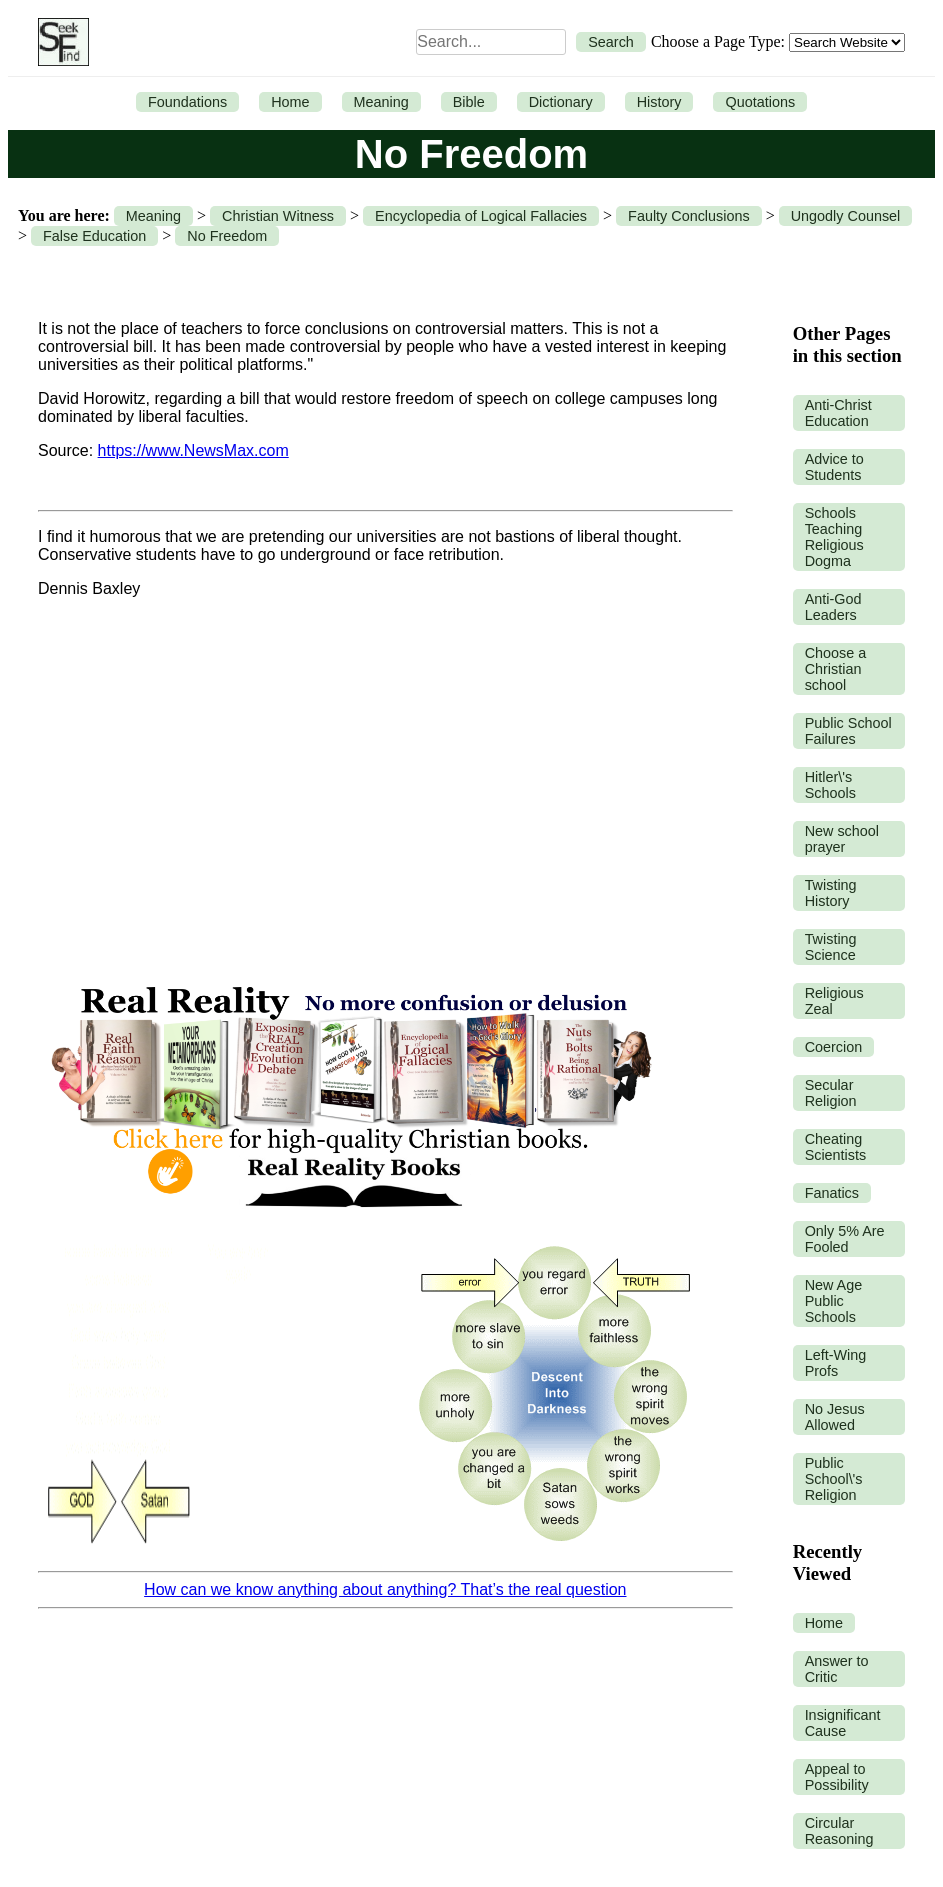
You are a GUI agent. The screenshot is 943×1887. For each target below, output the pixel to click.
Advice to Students (834, 467)
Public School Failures (848, 731)
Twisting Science (831, 947)
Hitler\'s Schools (830, 785)
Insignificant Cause (843, 1723)
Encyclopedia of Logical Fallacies (481, 216)
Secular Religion (831, 1093)
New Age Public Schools (834, 1301)
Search (611, 42)
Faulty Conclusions (689, 216)
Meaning (381, 102)
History (659, 102)
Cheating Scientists (836, 1147)
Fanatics (832, 1193)
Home (290, 102)
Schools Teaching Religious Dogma (834, 537)
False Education (94, 236)
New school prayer (842, 839)
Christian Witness (278, 216)
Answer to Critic (837, 1669)
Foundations (187, 102)
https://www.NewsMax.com (193, 450)
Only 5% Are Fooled (845, 1239)
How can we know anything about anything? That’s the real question (385, 1589)
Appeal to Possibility (837, 1777)
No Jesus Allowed (835, 1417)
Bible (469, 102)
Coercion (834, 1047)
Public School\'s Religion (834, 1479)
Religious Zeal (834, 1001)
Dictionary (561, 102)
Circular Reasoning (839, 1831)
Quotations (760, 102)
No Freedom (227, 236)
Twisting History (831, 893)
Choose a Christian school (836, 669)
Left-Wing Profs (836, 1363)
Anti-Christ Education (838, 413)
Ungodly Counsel (846, 216)
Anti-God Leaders (833, 607)
